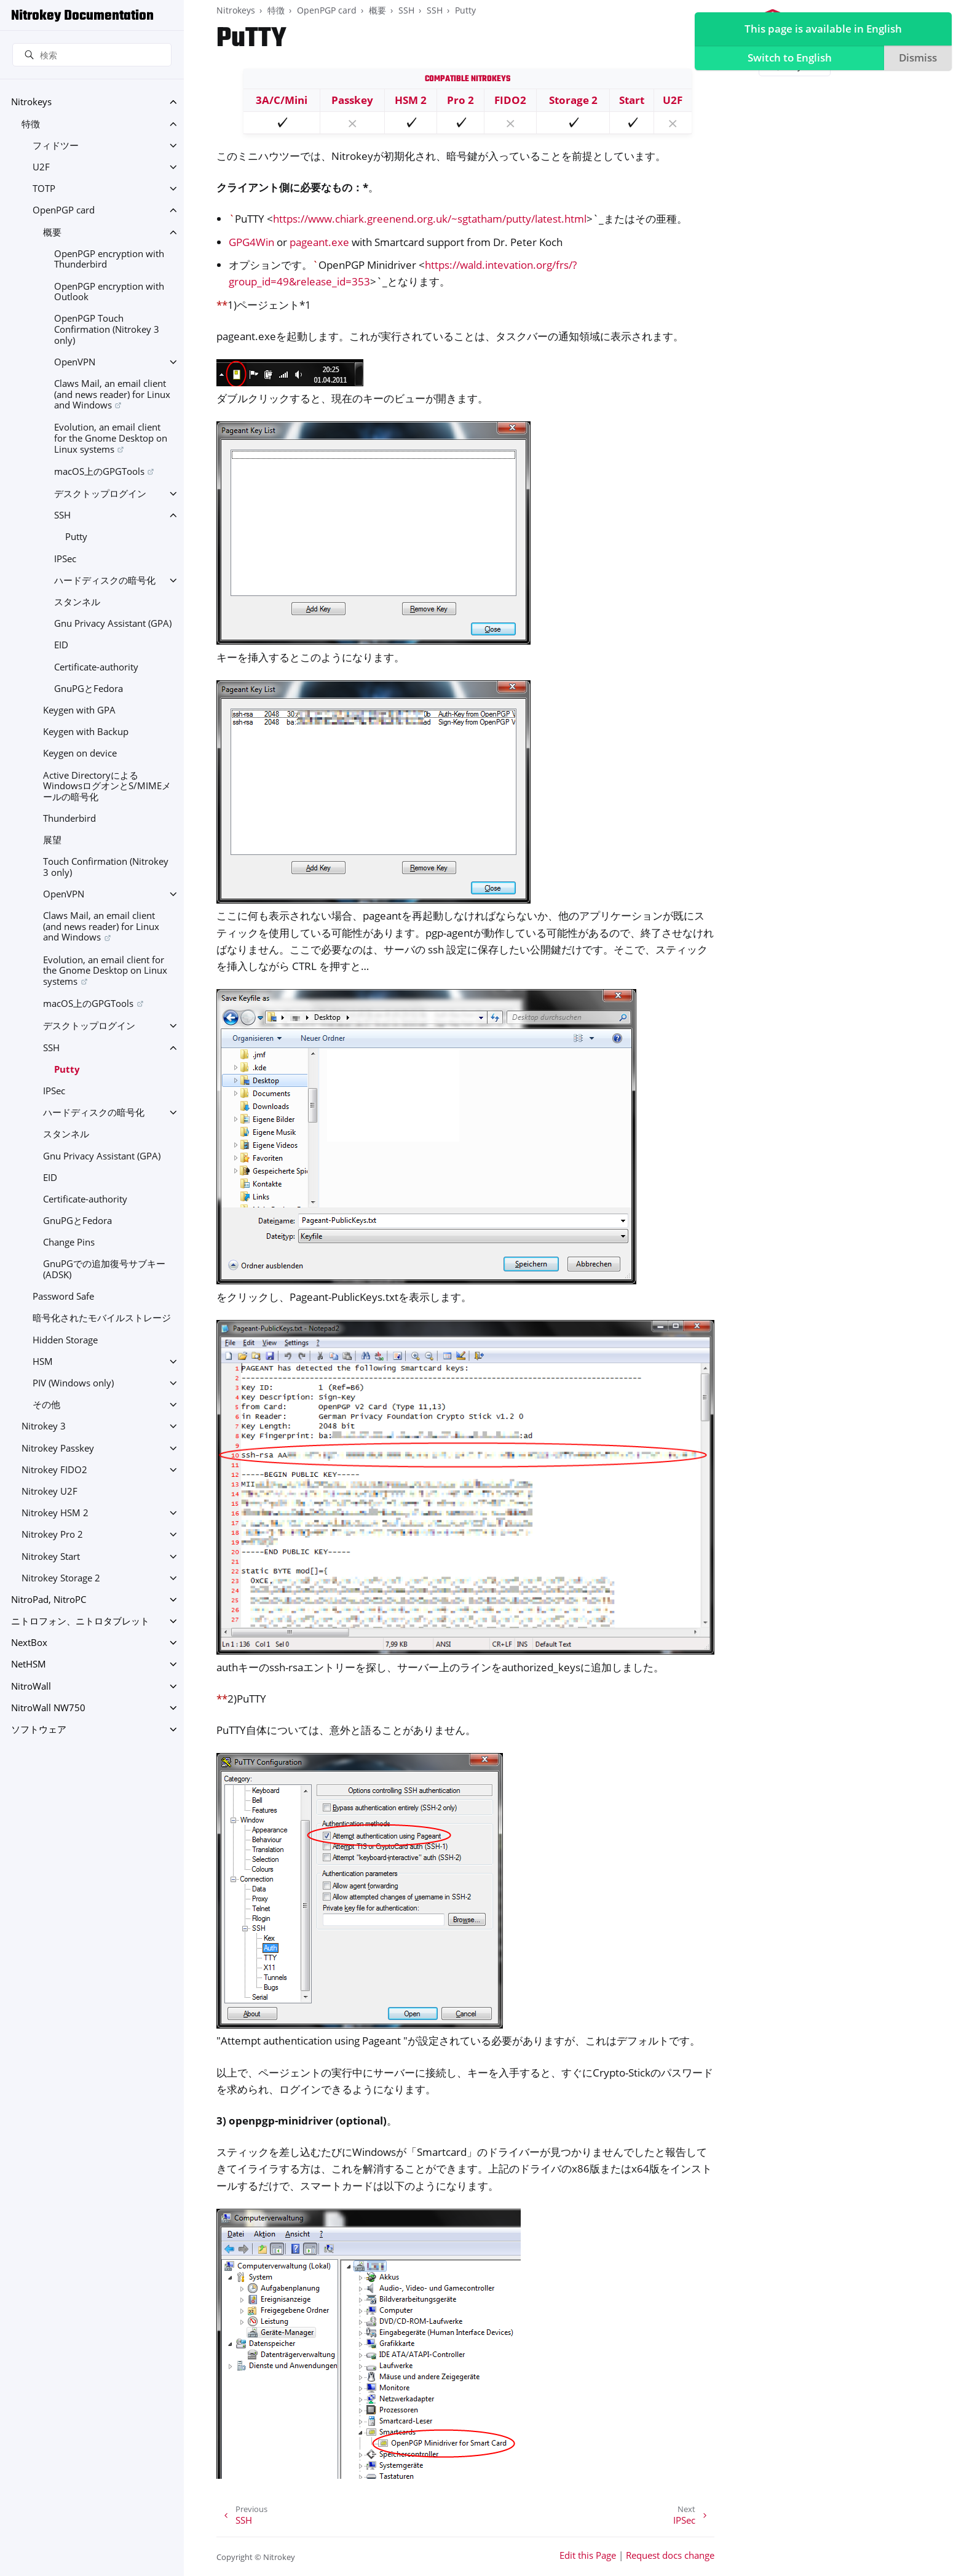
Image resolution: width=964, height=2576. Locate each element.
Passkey (352, 100)
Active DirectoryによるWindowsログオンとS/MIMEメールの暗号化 (107, 786)
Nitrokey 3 (44, 1426)
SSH (62, 515)
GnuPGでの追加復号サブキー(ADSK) (104, 1269)
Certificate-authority (96, 667)
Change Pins (69, 1242)
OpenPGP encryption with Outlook (109, 292)
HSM (43, 1361)
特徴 (31, 123)
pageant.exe (319, 242)
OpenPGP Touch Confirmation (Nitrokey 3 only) (106, 329)
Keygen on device (80, 753)
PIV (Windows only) (73, 1383)
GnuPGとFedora (88, 688)
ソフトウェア (38, 1729)
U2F (41, 167)
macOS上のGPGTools (99, 471)
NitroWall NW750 (48, 1707)
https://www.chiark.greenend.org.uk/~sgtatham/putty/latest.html (430, 219)
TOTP (44, 188)
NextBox (29, 1642)
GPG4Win (251, 242)
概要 (52, 232)
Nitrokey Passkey (58, 1448)
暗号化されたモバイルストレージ (102, 1317)
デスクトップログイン (100, 493)
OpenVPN (74, 362)
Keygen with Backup (85, 731)
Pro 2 (460, 100)
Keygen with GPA (79, 710)
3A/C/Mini (281, 100)
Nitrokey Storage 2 (61, 1578)
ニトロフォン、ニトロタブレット (80, 1621)
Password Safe (63, 1296)
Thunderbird (69, 818)
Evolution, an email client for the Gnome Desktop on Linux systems (110, 438)
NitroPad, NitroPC (48, 1599)
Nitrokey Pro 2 (52, 1534)
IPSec (65, 558)
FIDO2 (510, 100)
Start (631, 100)
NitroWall (31, 1686)
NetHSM (28, 1664)
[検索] (92, 55)
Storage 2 (573, 100)
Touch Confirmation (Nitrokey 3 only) (105, 867)
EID (61, 644)
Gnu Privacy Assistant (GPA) (113, 623)
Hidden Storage (65, 1340)
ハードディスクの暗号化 (105, 580)
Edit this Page (587, 2555)
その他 (46, 1404)
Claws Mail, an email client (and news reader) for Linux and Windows (112, 394)
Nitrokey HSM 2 (55, 1512)
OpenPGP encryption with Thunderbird (109, 259)
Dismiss (915, 59)
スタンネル (77, 601)
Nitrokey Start (51, 1556)
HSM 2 (411, 100)
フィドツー (56, 145)
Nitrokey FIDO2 (54, 1469)
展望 (52, 839)
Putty (76, 536)
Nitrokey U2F (49, 1491)
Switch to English (787, 59)
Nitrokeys (31, 101)
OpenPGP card (64, 210)
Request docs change (670, 2555)
